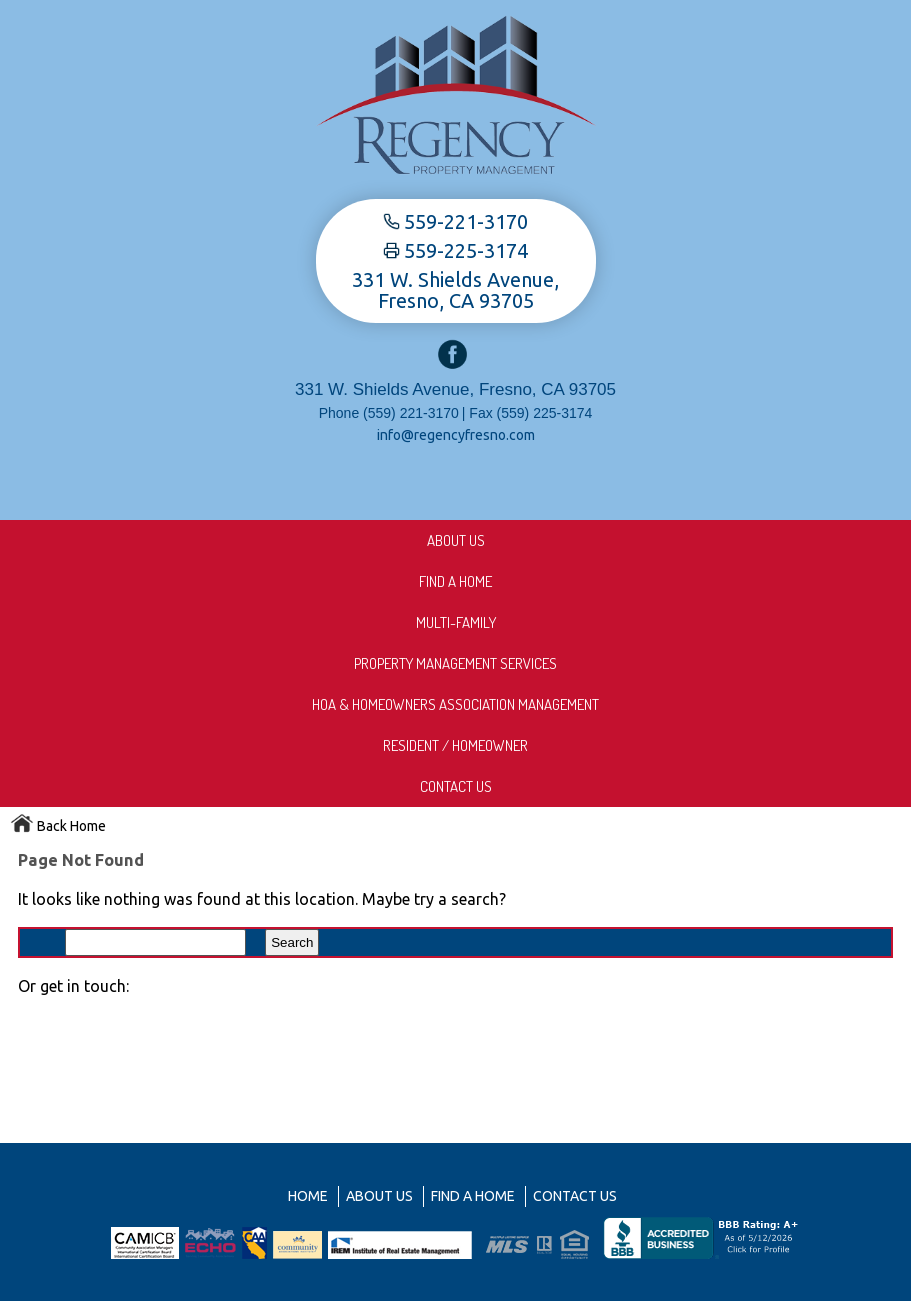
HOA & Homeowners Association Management (455, 704)
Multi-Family (456, 622)
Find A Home (455, 581)
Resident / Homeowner (455, 745)
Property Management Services (455, 663)
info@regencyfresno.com (456, 435)
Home (308, 1196)
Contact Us (456, 786)
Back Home (58, 826)
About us (456, 540)
